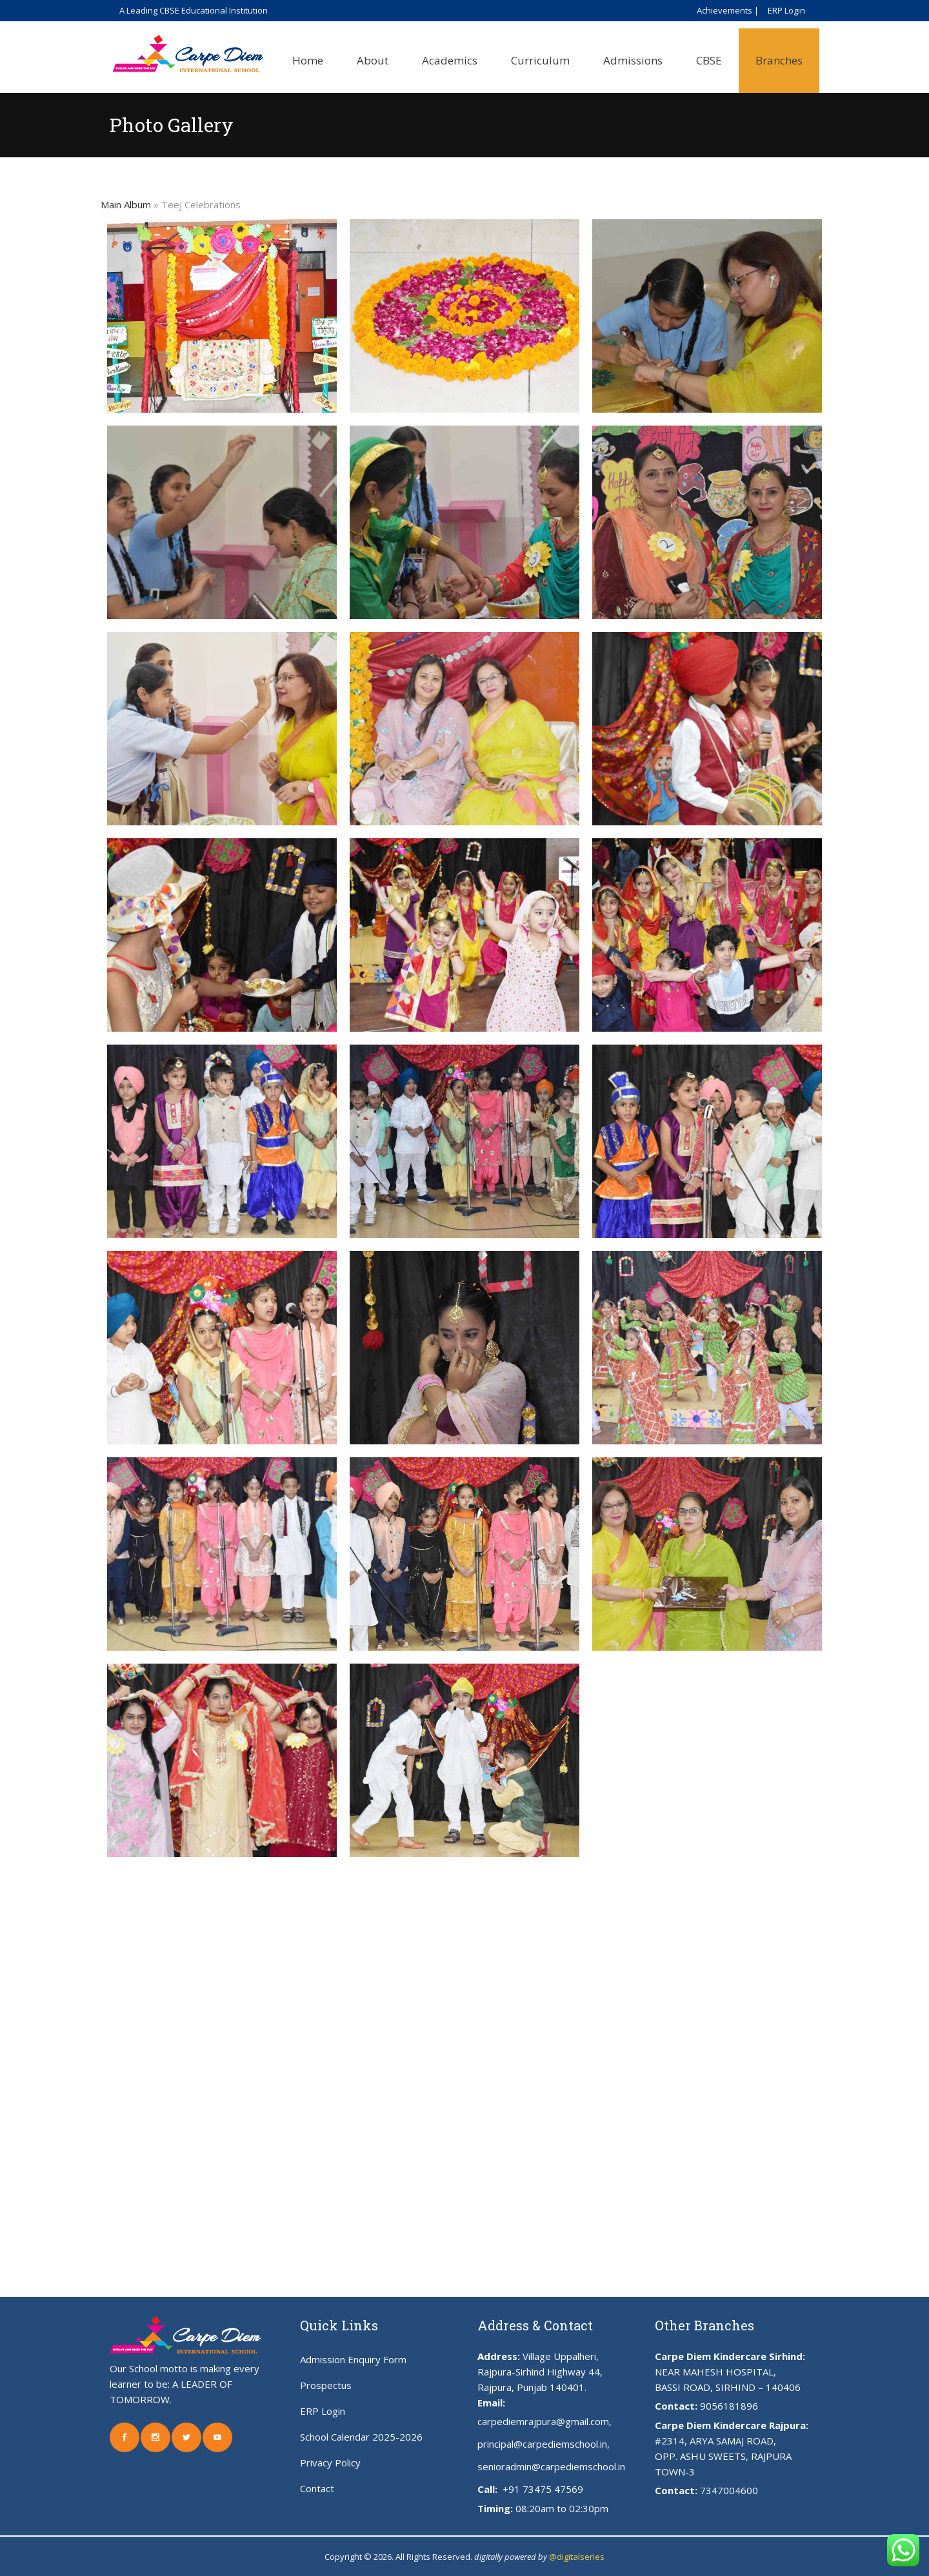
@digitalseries (576, 2556)
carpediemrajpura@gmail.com (543, 2421)
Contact (317, 2488)
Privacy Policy (330, 2462)
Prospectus (326, 2385)
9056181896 (729, 2405)
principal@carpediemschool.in (542, 2443)
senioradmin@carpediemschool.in (551, 2466)
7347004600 (729, 2490)
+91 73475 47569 (541, 2489)
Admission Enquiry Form (353, 2359)
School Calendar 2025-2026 (361, 2436)
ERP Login (786, 10)
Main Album (126, 204)
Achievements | (728, 10)
